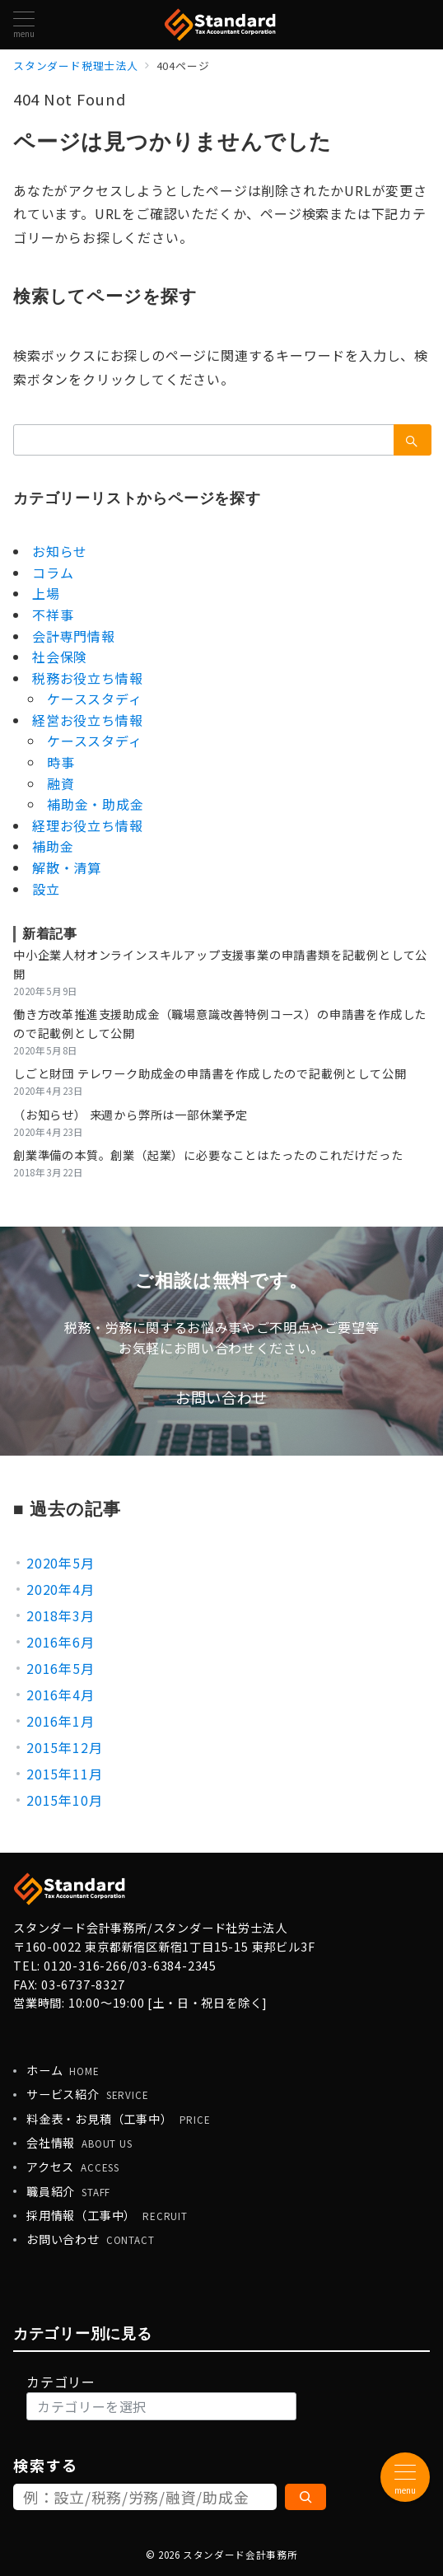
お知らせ (59, 551)
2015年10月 (64, 1800)
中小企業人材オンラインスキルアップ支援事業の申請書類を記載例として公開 (220, 964)
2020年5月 (60, 1563)
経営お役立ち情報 (87, 720)
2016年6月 (60, 1642)
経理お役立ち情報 (87, 825)
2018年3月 (60, 1615)
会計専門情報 (73, 636)
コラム (52, 572)
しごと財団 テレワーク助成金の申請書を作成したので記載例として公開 (209, 1073)
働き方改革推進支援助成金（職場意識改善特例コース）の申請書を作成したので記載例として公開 (220, 1023)
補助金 (52, 846)
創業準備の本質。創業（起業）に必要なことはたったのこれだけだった (208, 1155)
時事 (61, 762)
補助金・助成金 (95, 804)
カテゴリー (61, 2381)
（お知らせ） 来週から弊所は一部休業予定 (130, 1114)
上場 (46, 593)
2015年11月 (64, 1774)
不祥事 (52, 614)
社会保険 (59, 656)
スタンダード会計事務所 (240, 2554)
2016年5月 (60, 1668)
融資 (61, 783)
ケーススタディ (94, 698)
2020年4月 (60, 1589)
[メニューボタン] (24, 24)
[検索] (305, 2497)
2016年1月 (60, 1721)
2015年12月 (64, 1747)
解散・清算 (66, 867)
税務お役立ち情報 (87, 678)
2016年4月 (60, 1694)
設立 (46, 889)
